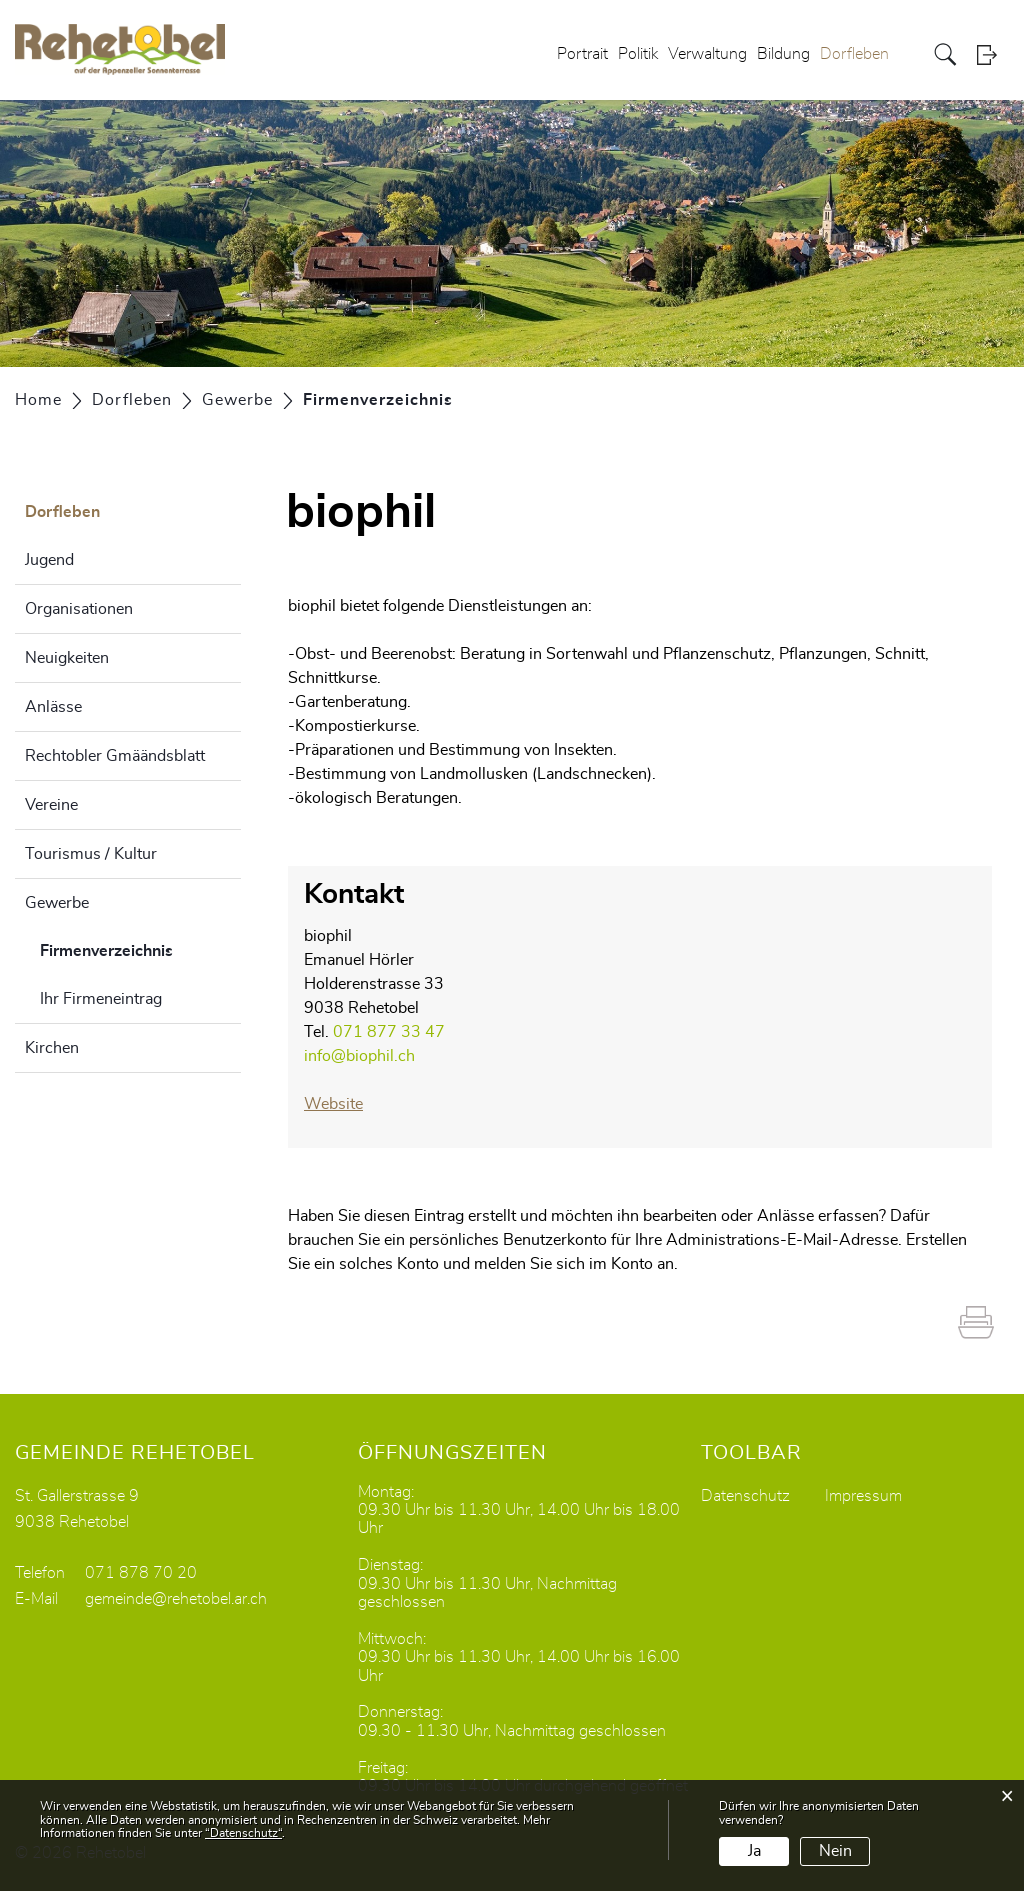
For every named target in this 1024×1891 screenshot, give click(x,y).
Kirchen (52, 1048)
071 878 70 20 (141, 1573)
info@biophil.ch (359, 1056)
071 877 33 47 (389, 1032)
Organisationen (79, 609)
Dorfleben (854, 54)
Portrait (582, 54)
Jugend (49, 560)
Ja (754, 1851)
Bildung (783, 54)
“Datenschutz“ (243, 1833)
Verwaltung (707, 54)
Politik (638, 54)
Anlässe (53, 707)
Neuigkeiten (67, 658)
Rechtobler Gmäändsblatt (115, 756)
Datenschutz (745, 1496)
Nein (835, 1851)
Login (993, 54)
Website (343, 1104)
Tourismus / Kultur (91, 854)
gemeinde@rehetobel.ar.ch (176, 1599)
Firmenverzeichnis (140, 948)
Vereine (51, 805)
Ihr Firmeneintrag (101, 999)
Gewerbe (57, 903)
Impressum (863, 1496)
